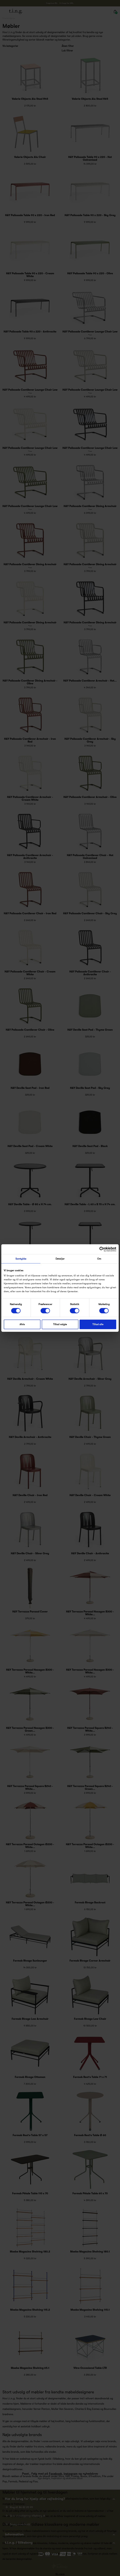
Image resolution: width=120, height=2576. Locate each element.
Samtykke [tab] (20, 1258)
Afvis (22, 1324)
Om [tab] (99, 1258)
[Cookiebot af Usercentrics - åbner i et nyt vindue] (101, 1249)
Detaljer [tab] (60, 1258)
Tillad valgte (60, 1324)
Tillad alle (97, 1324)
